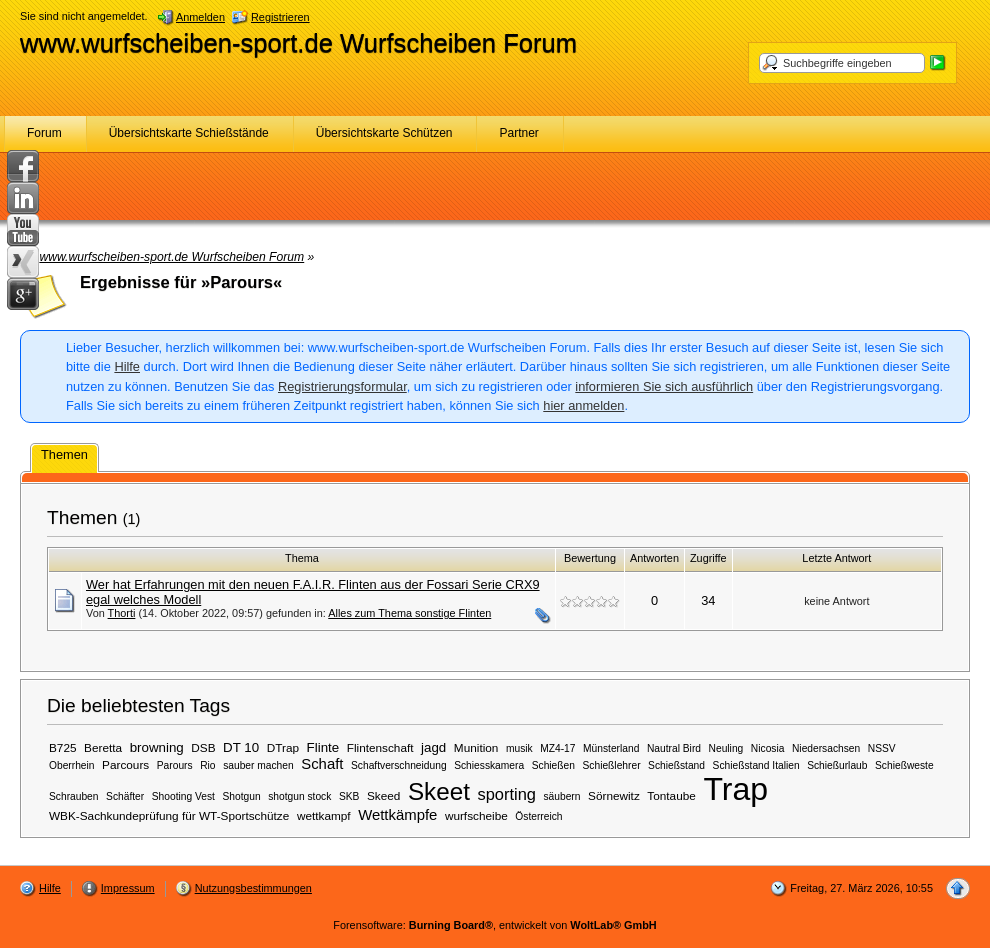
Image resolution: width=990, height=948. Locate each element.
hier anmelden (583, 405)
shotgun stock (299, 796)
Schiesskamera (489, 765)
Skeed (383, 795)
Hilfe (127, 366)
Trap (735, 789)
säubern (561, 796)
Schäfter (125, 796)
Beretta (103, 747)
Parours (175, 765)
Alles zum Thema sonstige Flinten (409, 613)
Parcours (125, 764)
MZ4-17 (557, 748)
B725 (63, 747)
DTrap (283, 747)
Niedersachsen (826, 748)
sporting (506, 794)
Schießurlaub (837, 765)
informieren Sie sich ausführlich (664, 386)
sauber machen (258, 765)
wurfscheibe (476, 815)
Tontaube (671, 795)
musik (519, 748)
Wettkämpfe (397, 815)
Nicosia (768, 748)
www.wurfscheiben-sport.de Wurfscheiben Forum (298, 43)
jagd (433, 747)
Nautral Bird (674, 748)
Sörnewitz (614, 795)
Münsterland (611, 748)
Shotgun (242, 796)
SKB (349, 796)
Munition (476, 747)
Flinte (323, 747)
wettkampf (324, 815)
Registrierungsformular (342, 386)
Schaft (322, 764)
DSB (203, 747)
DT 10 (241, 747)
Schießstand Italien (756, 765)
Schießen (553, 765)
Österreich (538, 816)
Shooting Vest (183, 796)
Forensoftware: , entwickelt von (494, 925)
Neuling (726, 748)
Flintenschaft (380, 747)
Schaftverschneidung (399, 765)
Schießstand (676, 765)
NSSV (882, 748)
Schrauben (74, 796)
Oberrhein (72, 765)
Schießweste (904, 765)
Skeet (439, 791)
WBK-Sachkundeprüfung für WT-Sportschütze (169, 815)
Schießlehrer (612, 765)
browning (157, 747)
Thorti (122, 613)
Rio (207, 765)
